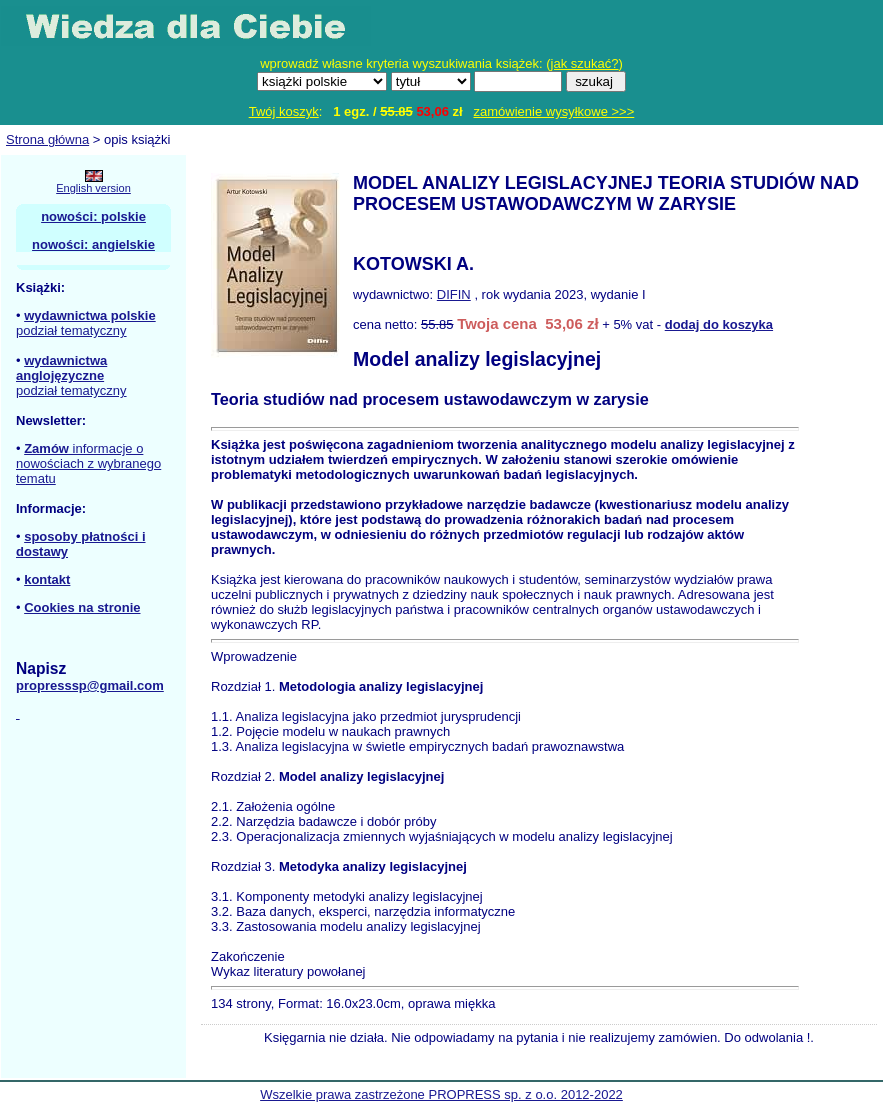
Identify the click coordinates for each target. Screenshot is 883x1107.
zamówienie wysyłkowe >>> (554, 111)
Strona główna (47, 139)
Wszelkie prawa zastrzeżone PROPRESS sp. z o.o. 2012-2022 (441, 1094)
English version (93, 188)
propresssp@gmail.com (90, 685)
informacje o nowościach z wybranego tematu (88, 463)
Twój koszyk (284, 111)
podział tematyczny (71, 330)
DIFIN (454, 294)
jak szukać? (585, 63)
